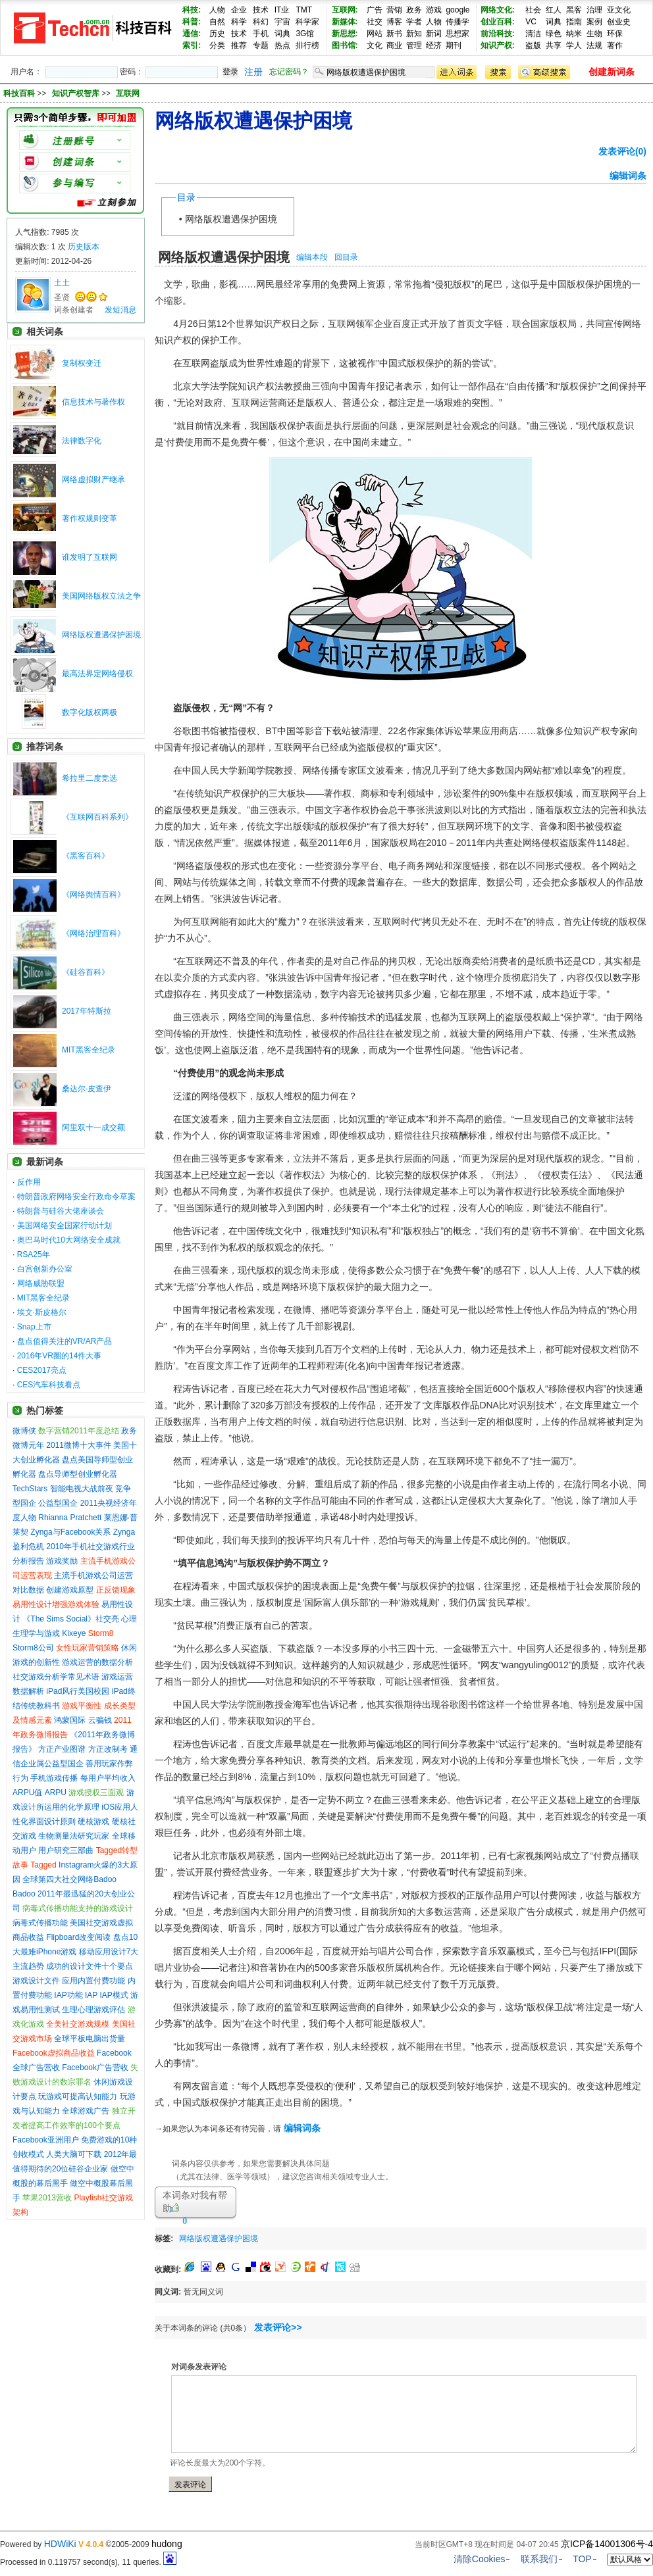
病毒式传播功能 (40, 1922)
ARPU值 (27, 1792)
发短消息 (120, 309)
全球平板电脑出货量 (89, 2038)
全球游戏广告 (85, 2111)
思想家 (457, 33)
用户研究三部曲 (65, 1850)
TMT (304, 9)
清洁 (533, 33)
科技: (191, 9)
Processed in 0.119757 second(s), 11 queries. (88, 2562)
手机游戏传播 (54, 1778)
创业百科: (498, 21)
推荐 (239, 45)
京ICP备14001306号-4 (607, 2544)
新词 (434, 33)
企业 (239, 9)
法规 (594, 45)
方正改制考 (108, 1749)
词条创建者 (73, 309)
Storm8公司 (33, 1647)
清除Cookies (480, 2559)
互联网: (345, 9)
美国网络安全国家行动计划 (64, 1225)
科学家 (307, 21)
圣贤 (62, 297)
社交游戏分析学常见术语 (56, 1676)
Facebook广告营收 (95, 2067)
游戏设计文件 (36, 1980)
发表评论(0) (622, 151)
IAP (91, 1995)
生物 (594, 33)
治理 (594, 9)
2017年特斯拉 (86, 1011)
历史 (217, 33)
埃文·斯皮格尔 (41, 1312)
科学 (239, 21)
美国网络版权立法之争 (101, 596)
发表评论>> (277, 2327)
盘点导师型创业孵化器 (77, 1474)
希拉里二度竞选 (89, 778)
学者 (414, 21)
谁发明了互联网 (89, 557)
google (457, 9)
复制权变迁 (81, 363)
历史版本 (83, 246)
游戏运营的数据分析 (97, 1662)
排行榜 (307, 45)
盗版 (533, 45)
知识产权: (498, 45)
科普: (191, 21)
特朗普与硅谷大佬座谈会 (60, 1211)
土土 (62, 282)
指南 (574, 21)
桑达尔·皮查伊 (86, 1088)
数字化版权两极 (89, 712)
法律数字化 (81, 440)
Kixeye (74, 1633)
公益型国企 (58, 1503)
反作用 (29, 1182)
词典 (282, 33)
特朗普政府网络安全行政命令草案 (76, 1196)
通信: (191, 33)
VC (530, 21)
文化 (374, 45)
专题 (261, 45)
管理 (414, 45)
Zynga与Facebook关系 (70, 1532)
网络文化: (498, 9)
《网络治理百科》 (93, 933)
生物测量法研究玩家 (73, 1836)
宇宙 (282, 21)
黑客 (574, 9)
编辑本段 (312, 257)
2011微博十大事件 (78, 1445)
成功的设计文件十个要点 (89, 1966)
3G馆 (305, 33)
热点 (282, 45)
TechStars (30, 1488)
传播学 (457, 21)
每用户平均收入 (108, 1778)
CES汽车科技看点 (49, 1384)
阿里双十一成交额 (93, 1127)
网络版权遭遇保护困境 (101, 634)
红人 (554, 9)
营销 (394, 9)
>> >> (88, 93)
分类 (217, 45)
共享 (554, 45)
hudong (166, 2544)
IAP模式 (114, 1995)
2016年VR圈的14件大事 (59, 1355)
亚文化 (619, 9)
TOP (582, 2559)
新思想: (345, 33)
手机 (261, 33)
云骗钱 (100, 1720)
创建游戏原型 (69, 1590)
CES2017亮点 (41, 1370)
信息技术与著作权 (93, 402)
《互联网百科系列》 (97, 817)
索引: (191, 45)
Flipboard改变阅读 (78, 1937)
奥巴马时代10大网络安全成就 (68, 1240)
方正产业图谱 (62, 1749)
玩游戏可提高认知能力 (77, 2096)
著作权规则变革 (89, 518)
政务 (414, 9)
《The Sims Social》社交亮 (70, 1618)
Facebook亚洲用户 (46, 2139)
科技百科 (19, 93)
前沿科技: (498, 33)
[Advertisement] (417, 2236)
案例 (594, 21)
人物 (217, 9)
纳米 (574, 33)
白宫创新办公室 (44, 1269)
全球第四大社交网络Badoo (69, 1879)
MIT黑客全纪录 (88, 1049)
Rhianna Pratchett (69, 1517)
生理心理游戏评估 (93, 2009)
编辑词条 (628, 175)
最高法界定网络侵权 (97, 673)
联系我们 (539, 2559)
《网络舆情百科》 (93, 894)
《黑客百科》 (85, 855)
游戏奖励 (62, 1561)
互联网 (128, 93)
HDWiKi (60, 2544)
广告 (374, 9)
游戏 (434, 9)
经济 (434, 45)
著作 (615, 45)
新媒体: (345, 21)
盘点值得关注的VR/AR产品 (65, 1341)
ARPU (55, 1792)
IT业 (282, 9)
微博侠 (24, 1430)
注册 (253, 71)
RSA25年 (33, 1254)
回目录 (346, 257)
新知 (414, 33)
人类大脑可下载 (73, 2154)
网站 (374, 33)
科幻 (261, 21)
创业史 (619, 21)
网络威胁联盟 (41, 1283)
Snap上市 (34, 1326)
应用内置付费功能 (93, 1980)
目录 (186, 197)
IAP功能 (68, 1995)
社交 (374, 21)
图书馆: (345, 45)
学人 (574, 45)
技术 (261, 9)
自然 (217, 21)
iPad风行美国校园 (77, 1691)
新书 (394, 33)
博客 (394, 21)
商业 (394, 45)
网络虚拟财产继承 (93, 479)
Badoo (24, 1893)
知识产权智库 (76, 93)
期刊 (453, 45)
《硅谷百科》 (85, 972)
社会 (533, 9)
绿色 (554, 33)
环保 (615, 33)
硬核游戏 (93, 1821)
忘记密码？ (289, 71)
